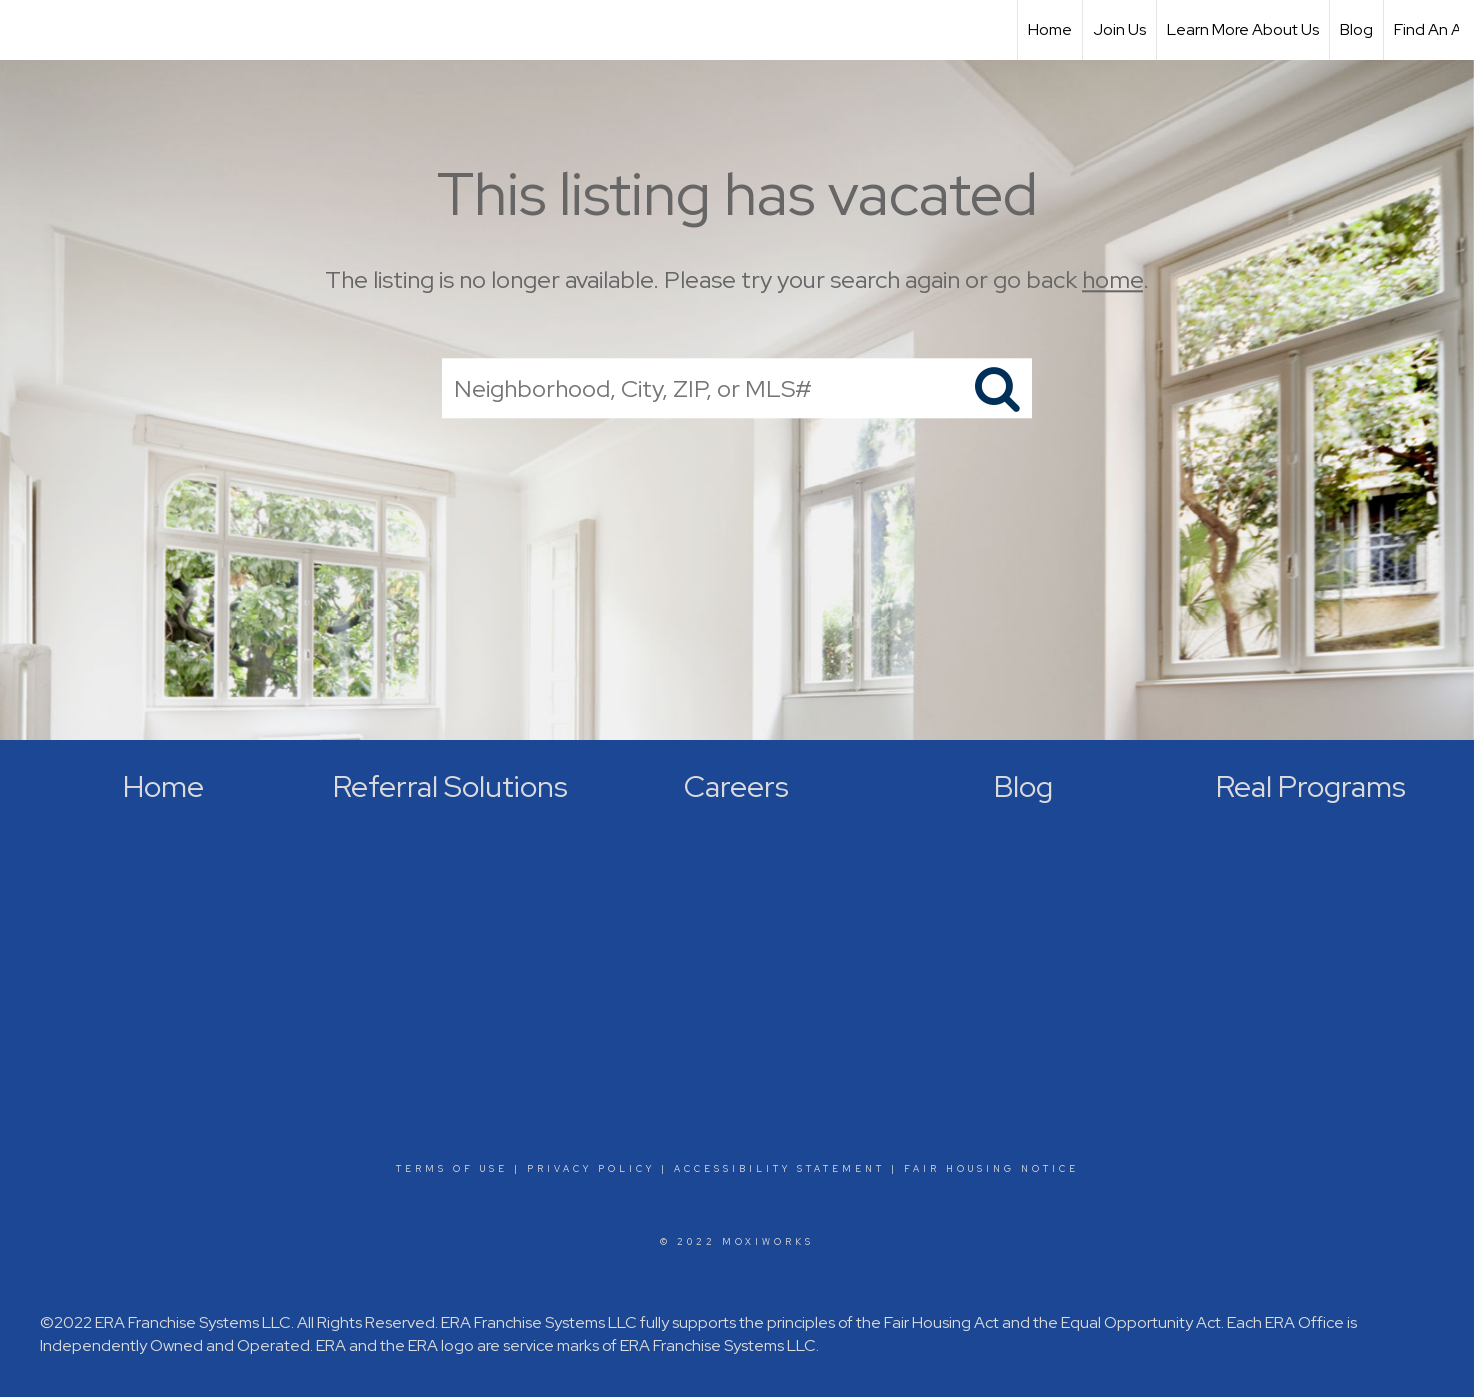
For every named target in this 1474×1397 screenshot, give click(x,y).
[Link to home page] (25, 30)
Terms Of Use (452, 1169)
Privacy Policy (591, 1169)
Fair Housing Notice (991, 1169)
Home (1050, 29)
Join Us (1119, 29)
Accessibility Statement (779, 1169)
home (1112, 279)
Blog (1356, 29)
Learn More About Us (1243, 29)
